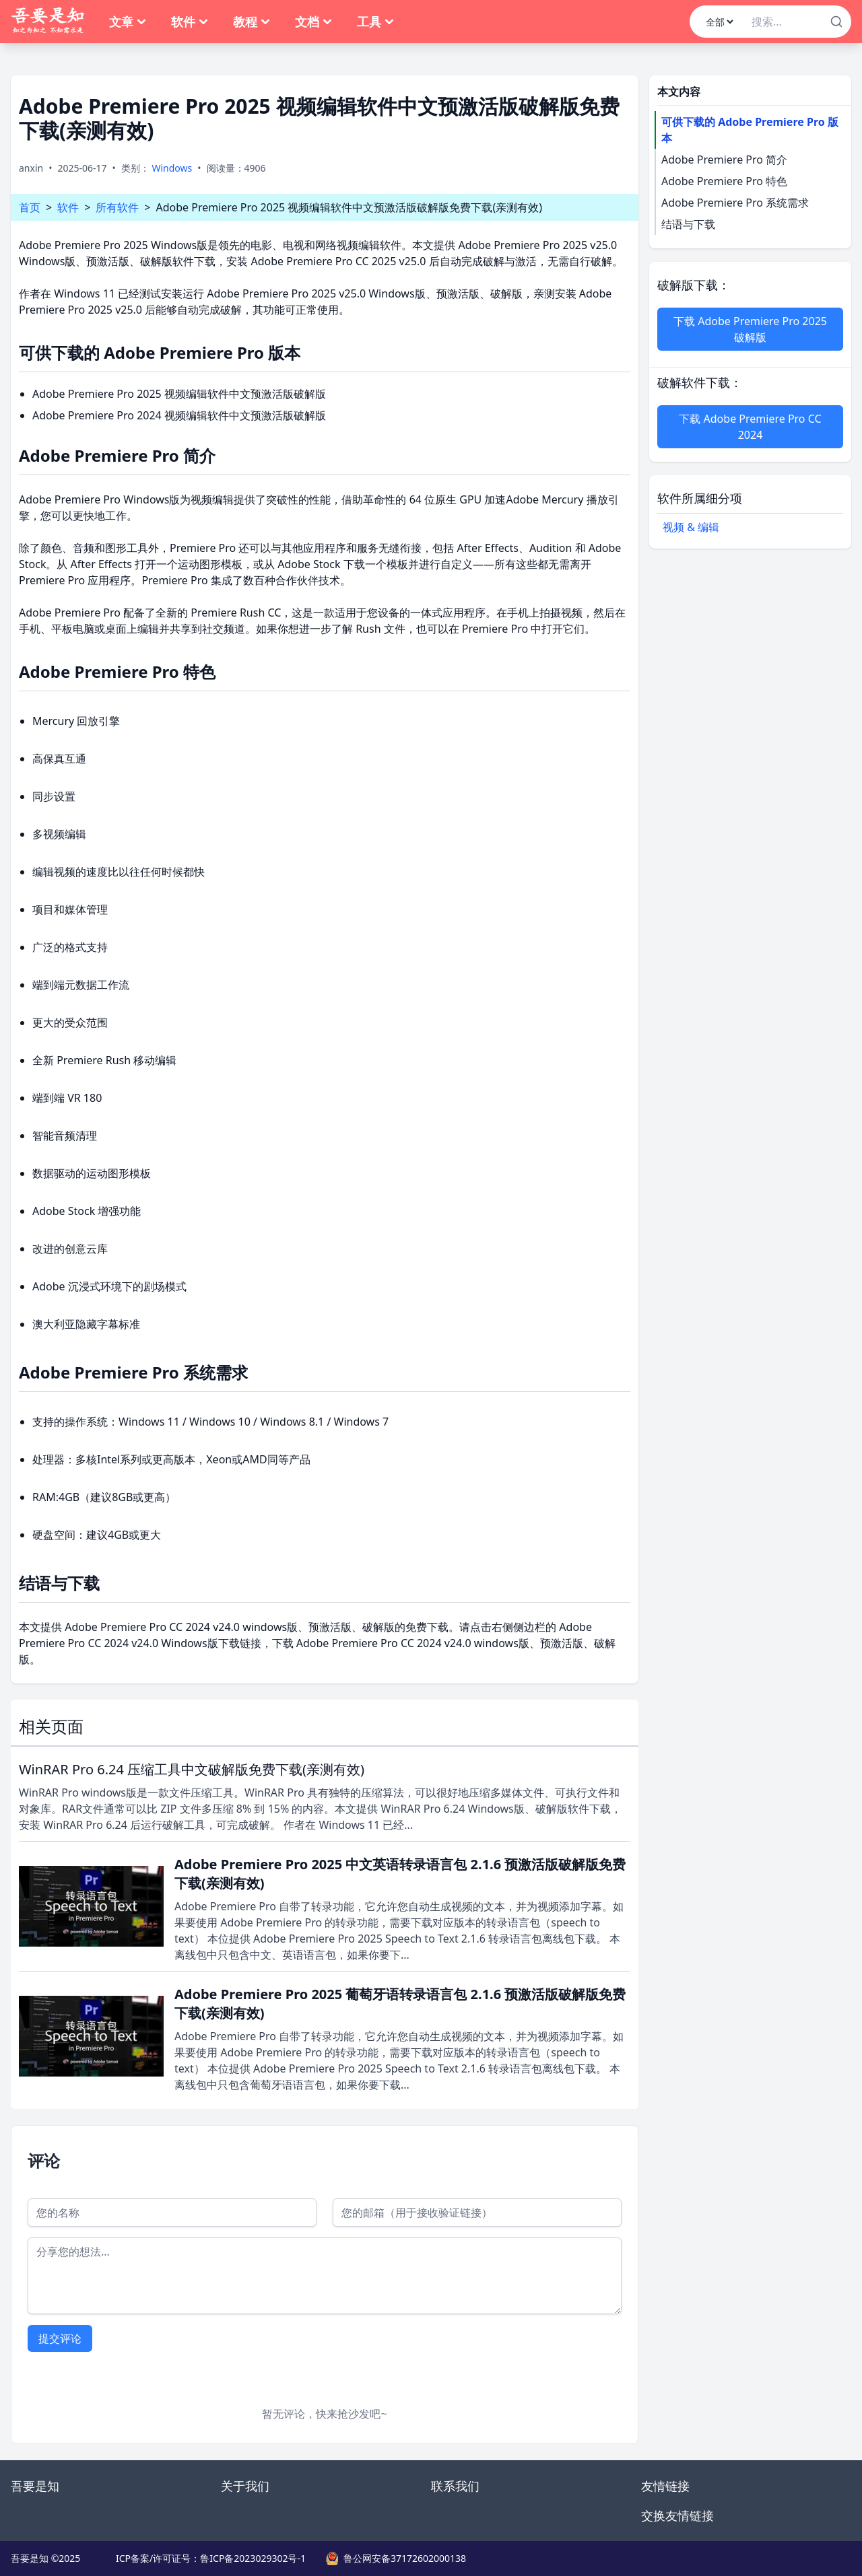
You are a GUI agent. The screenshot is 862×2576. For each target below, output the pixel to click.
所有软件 (117, 207)
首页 (29, 207)
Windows (172, 168)
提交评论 (59, 2338)
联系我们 (455, 2486)
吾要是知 (35, 2486)
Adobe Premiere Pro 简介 (724, 159)
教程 (252, 21)
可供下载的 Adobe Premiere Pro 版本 (749, 129)
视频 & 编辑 (691, 527)
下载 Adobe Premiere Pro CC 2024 (750, 426)
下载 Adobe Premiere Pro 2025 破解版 (750, 329)
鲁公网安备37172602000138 (404, 2558)
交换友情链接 (677, 2515)
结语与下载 (688, 224)
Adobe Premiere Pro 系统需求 (735, 202)
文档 (314, 21)
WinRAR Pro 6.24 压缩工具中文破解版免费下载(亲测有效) (191, 1769)
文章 (128, 21)
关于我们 (245, 2486)
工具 (376, 21)
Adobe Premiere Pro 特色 (724, 181)
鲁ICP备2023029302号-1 (253, 2558)
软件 (190, 21)
